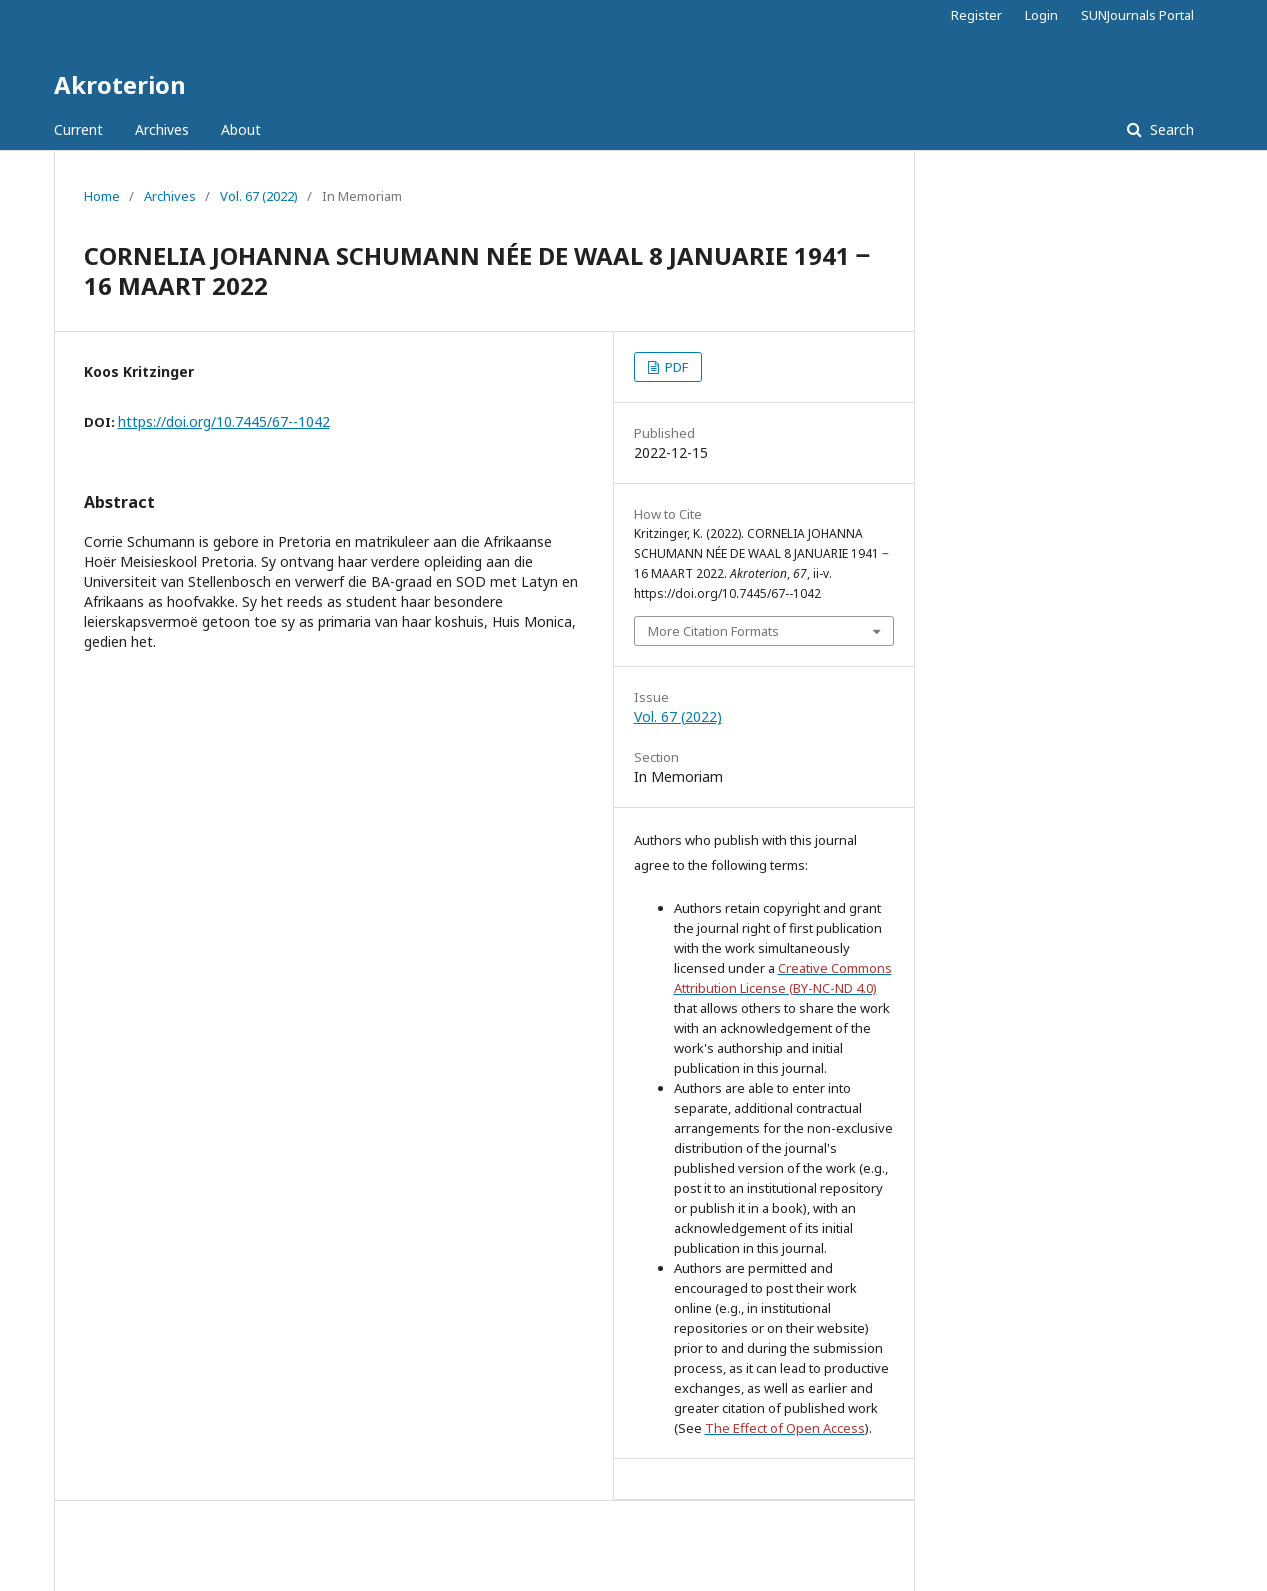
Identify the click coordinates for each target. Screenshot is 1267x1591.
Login (1041, 15)
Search (1170, 129)
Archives (162, 129)
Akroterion (120, 84)
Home (102, 196)
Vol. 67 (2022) (259, 196)
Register (976, 15)
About (241, 129)
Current (78, 129)
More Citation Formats (713, 631)
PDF (675, 367)
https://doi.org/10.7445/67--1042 (224, 421)
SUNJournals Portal (1137, 15)
